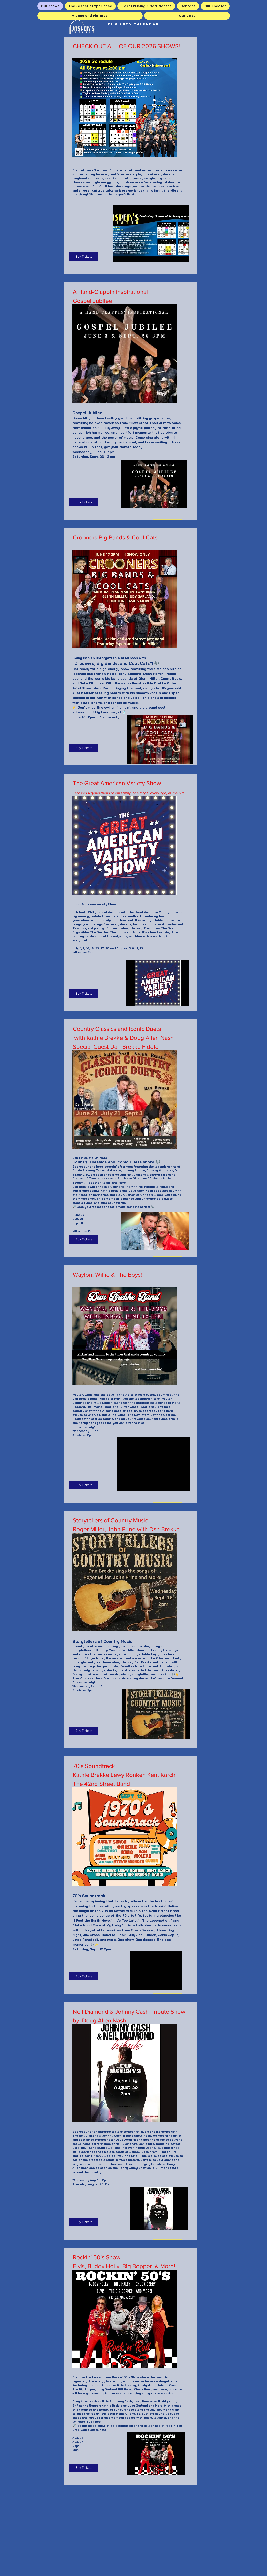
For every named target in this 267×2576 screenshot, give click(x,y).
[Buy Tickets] (83, 256)
